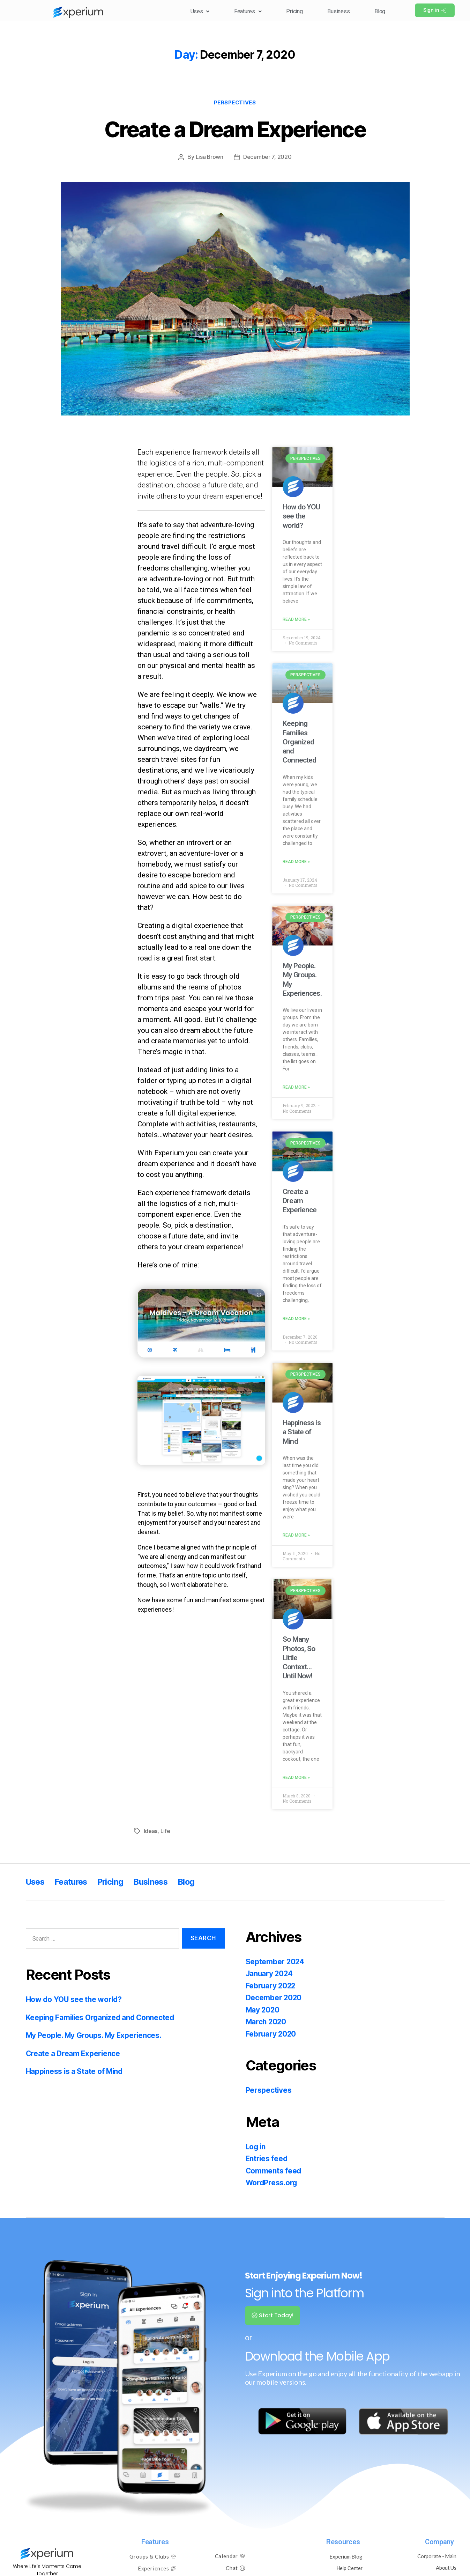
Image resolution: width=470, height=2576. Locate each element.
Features (241, 11)
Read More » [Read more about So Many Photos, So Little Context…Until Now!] (296, 1779)
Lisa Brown (209, 157)
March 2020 (267, 2023)
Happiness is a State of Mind (302, 1433)
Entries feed (267, 2160)
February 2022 (271, 1987)
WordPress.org (272, 2184)
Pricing (290, 11)
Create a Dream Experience (235, 129)
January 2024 (270, 1975)
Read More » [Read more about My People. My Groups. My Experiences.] (296, 1088)
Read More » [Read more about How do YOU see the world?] (296, 619)
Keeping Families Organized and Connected (299, 742)
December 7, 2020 (267, 157)
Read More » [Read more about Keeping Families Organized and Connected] (296, 862)
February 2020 (271, 2035)
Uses (191, 11)
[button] (192, 11)
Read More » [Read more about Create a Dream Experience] (296, 1319)
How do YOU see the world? (301, 516)
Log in (256, 2148)
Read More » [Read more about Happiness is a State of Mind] (296, 1536)
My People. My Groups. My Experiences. (95, 2037)
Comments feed (274, 2172)
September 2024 (275, 1963)
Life (165, 1833)
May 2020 (263, 2011)
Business (336, 11)
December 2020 (274, 1999)
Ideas (151, 1833)
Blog (379, 11)
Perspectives (235, 103)
